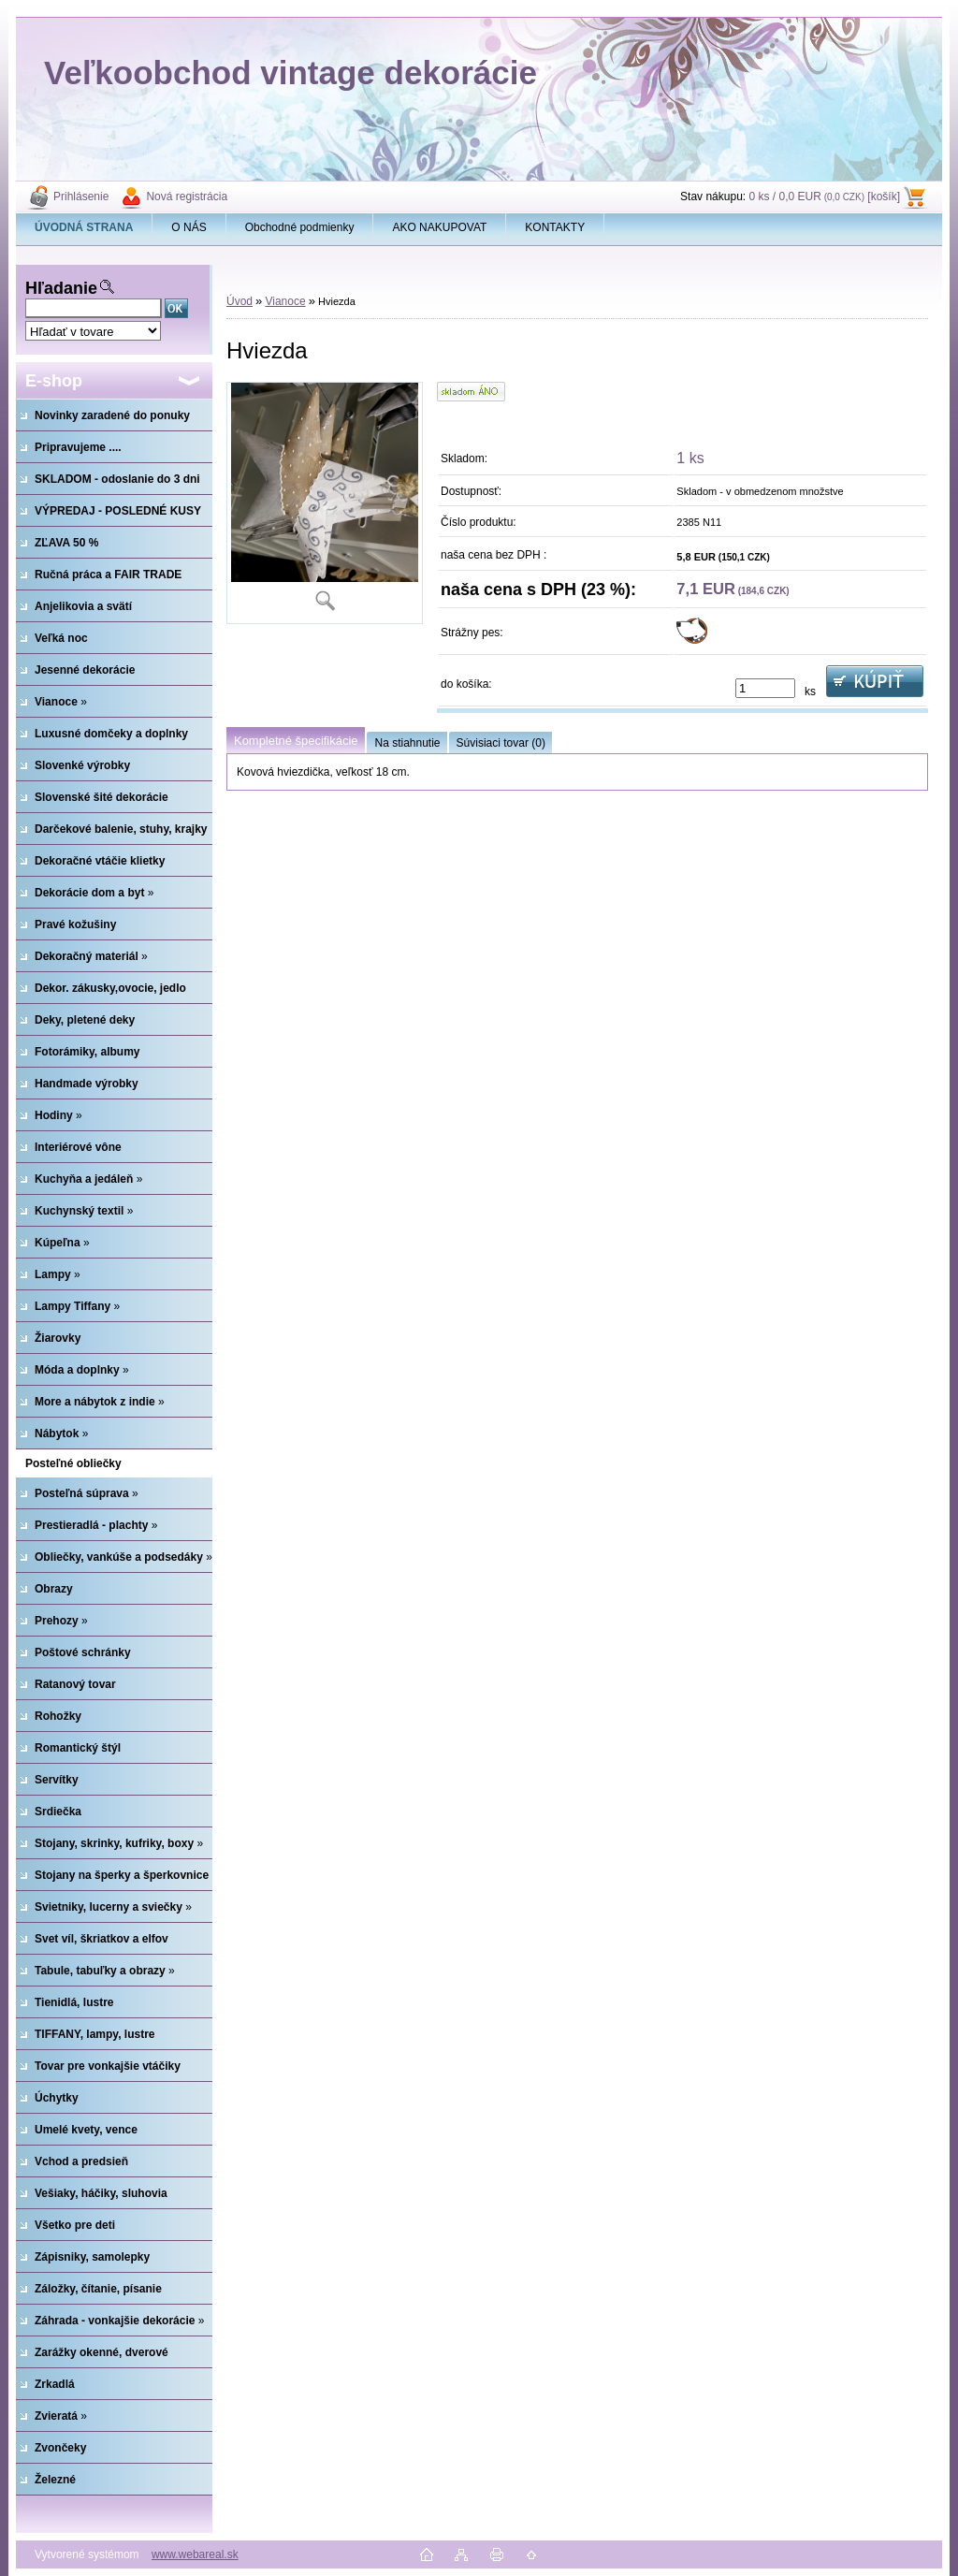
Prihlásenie (81, 196)
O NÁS (188, 227)
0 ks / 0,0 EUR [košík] (824, 196)
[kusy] (765, 688)
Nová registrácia (186, 196)
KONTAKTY (555, 227)
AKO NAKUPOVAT (439, 227)
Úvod (239, 301)
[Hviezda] (324, 503)
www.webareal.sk (195, 2554)
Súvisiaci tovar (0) (501, 743)
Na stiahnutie (407, 743)
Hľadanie (61, 288)
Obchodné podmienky (300, 227)
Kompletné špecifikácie (295, 741)
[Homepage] (84, 227)
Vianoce (285, 301)
